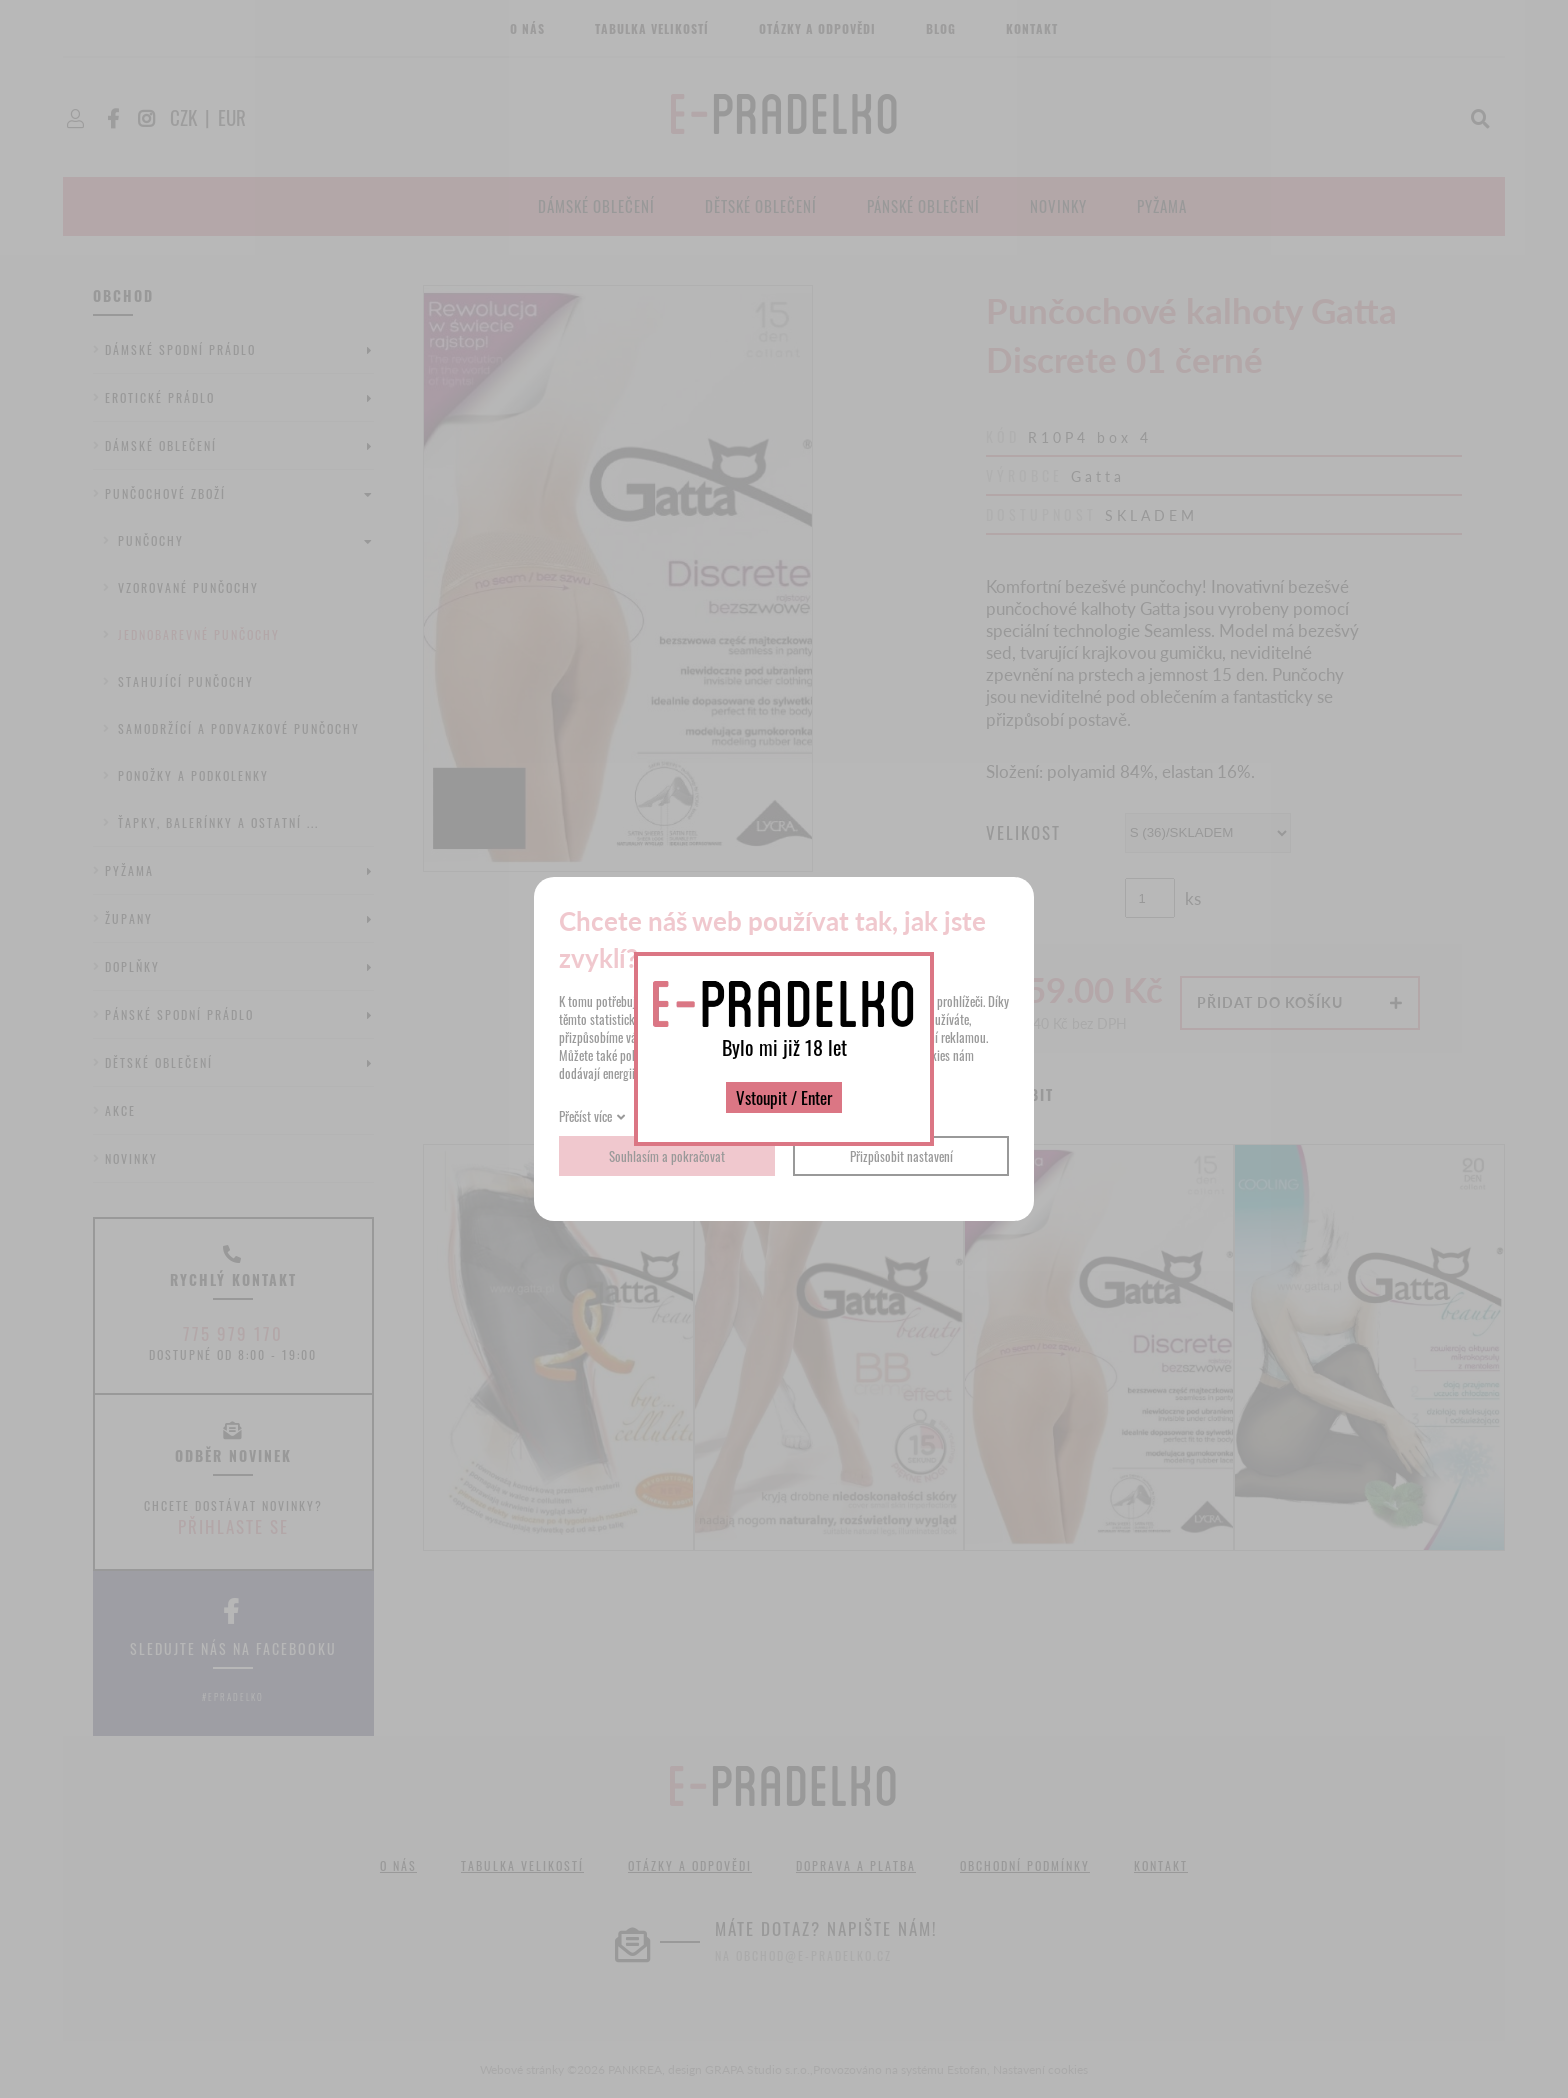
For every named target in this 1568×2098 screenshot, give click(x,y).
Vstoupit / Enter (784, 1097)
